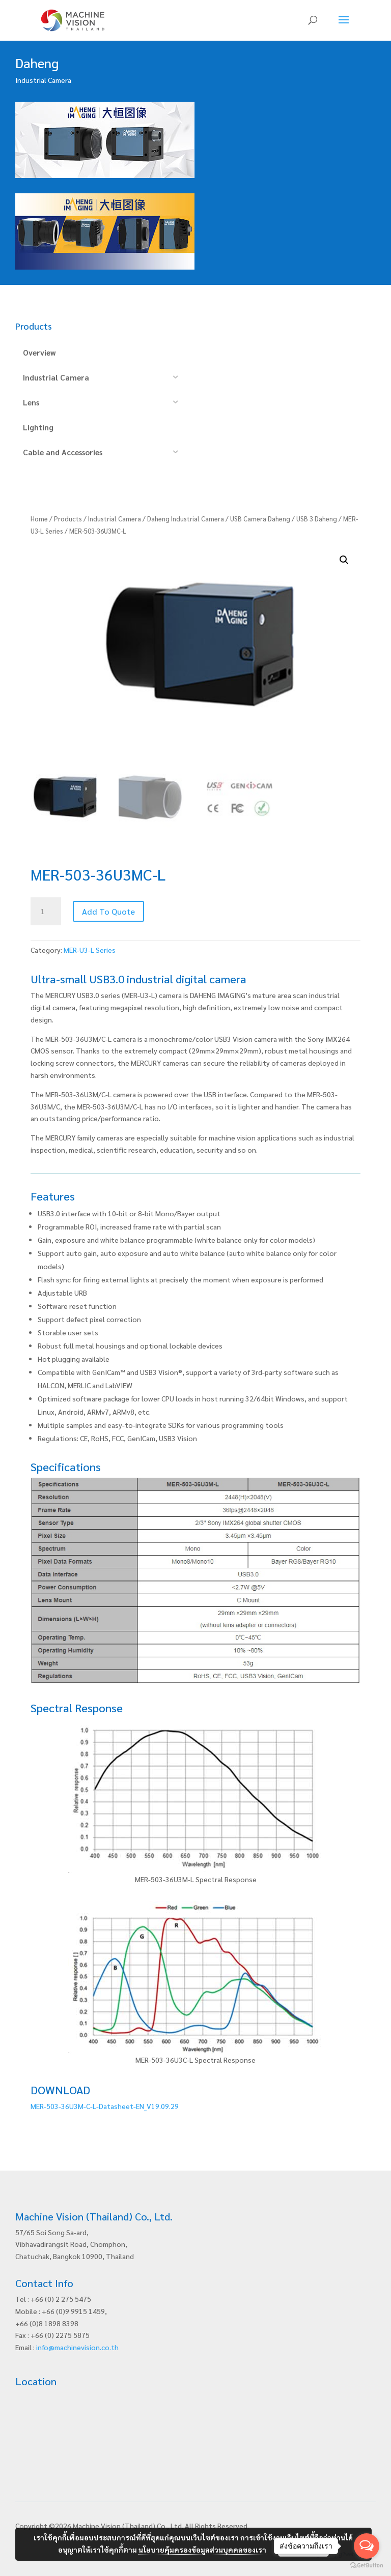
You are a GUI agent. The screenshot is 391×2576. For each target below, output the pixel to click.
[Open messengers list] (366, 2546)
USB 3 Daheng (316, 518)
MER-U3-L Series (90, 949)
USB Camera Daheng (260, 518)
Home (39, 518)
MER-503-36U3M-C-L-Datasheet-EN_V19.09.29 (105, 2106)
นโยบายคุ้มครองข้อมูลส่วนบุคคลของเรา (202, 2549)
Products (68, 518)
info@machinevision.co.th (77, 2347)
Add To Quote (108, 911)
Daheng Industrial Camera (185, 518)
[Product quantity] (46, 911)
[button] (344, 560)
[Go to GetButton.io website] (366, 2565)
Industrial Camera (114, 518)
